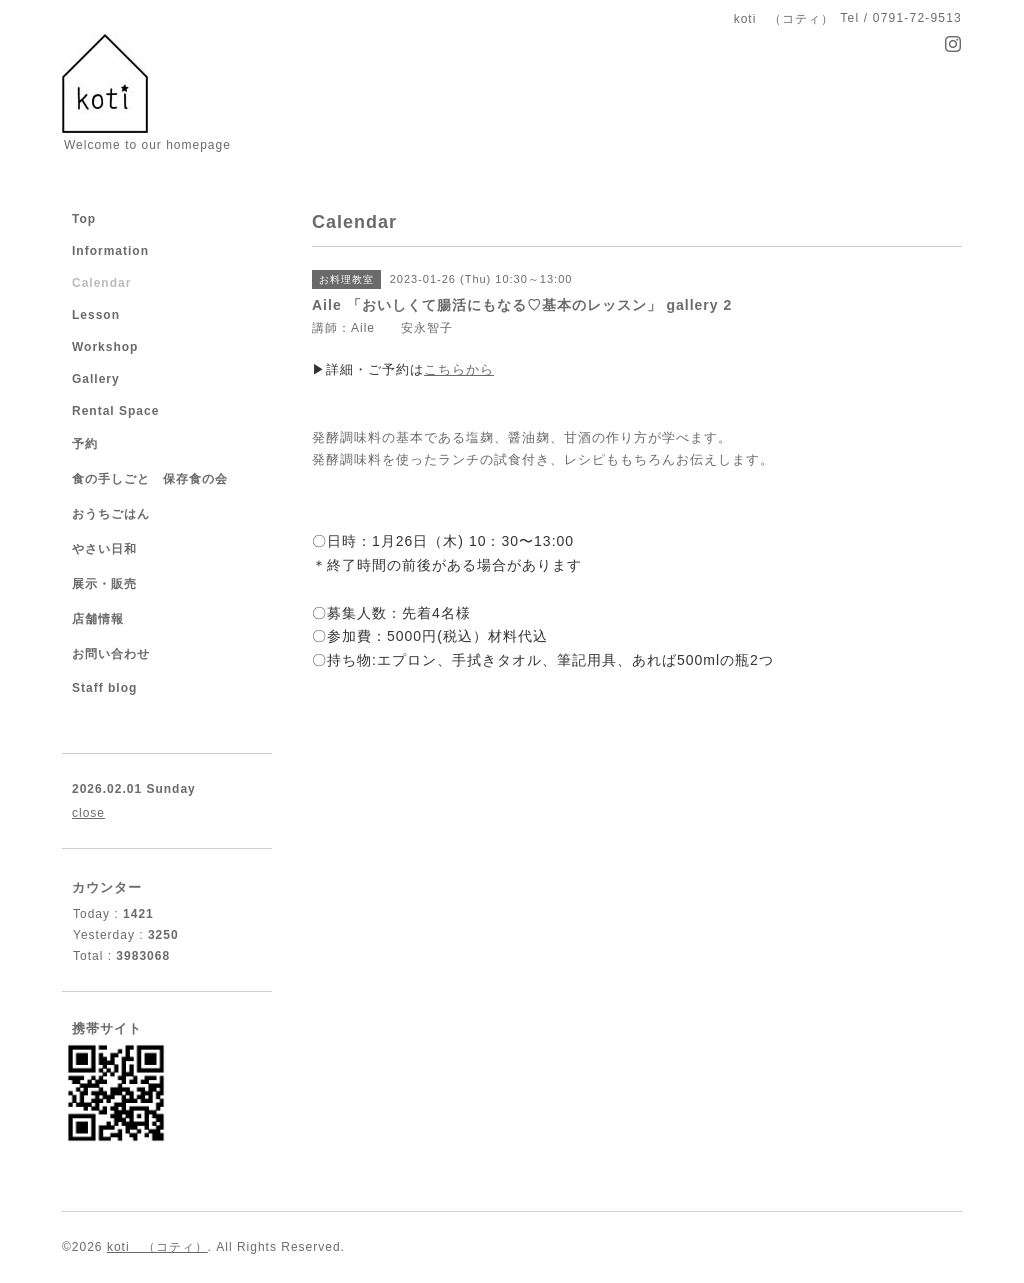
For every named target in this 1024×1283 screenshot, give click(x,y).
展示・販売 (104, 584)
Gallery (96, 379)
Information (110, 251)
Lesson (96, 315)
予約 (85, 444)
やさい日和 (104, 549)
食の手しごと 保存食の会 (150, 479)
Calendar (101, 283)
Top (84, 219)
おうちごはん (111, 514)
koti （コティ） (157, 1247)
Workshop (105, 347)
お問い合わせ (111, 654)
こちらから (459, 369)
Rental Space (115, 411)
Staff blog (104, 688)
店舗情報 (98, 619)
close (88, 813)
